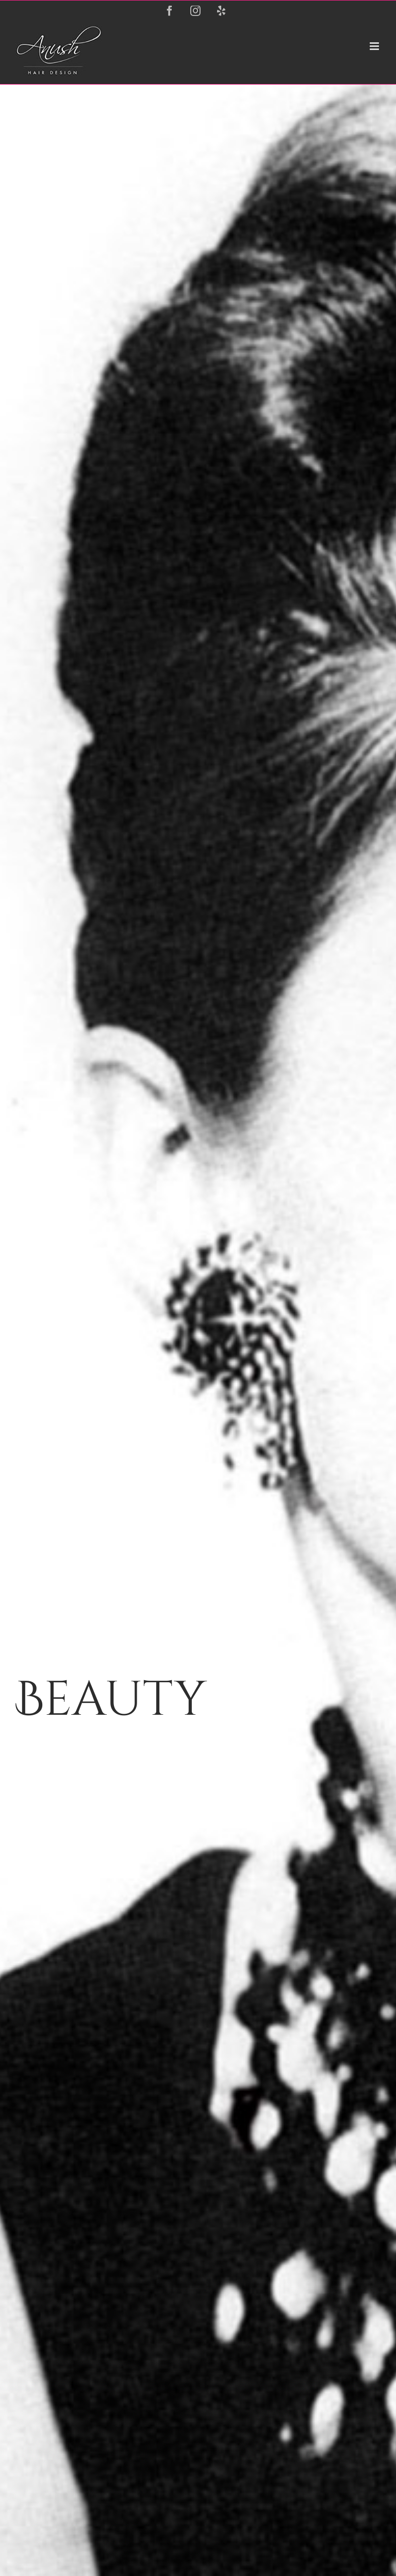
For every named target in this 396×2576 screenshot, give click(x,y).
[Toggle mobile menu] (375, 46)
